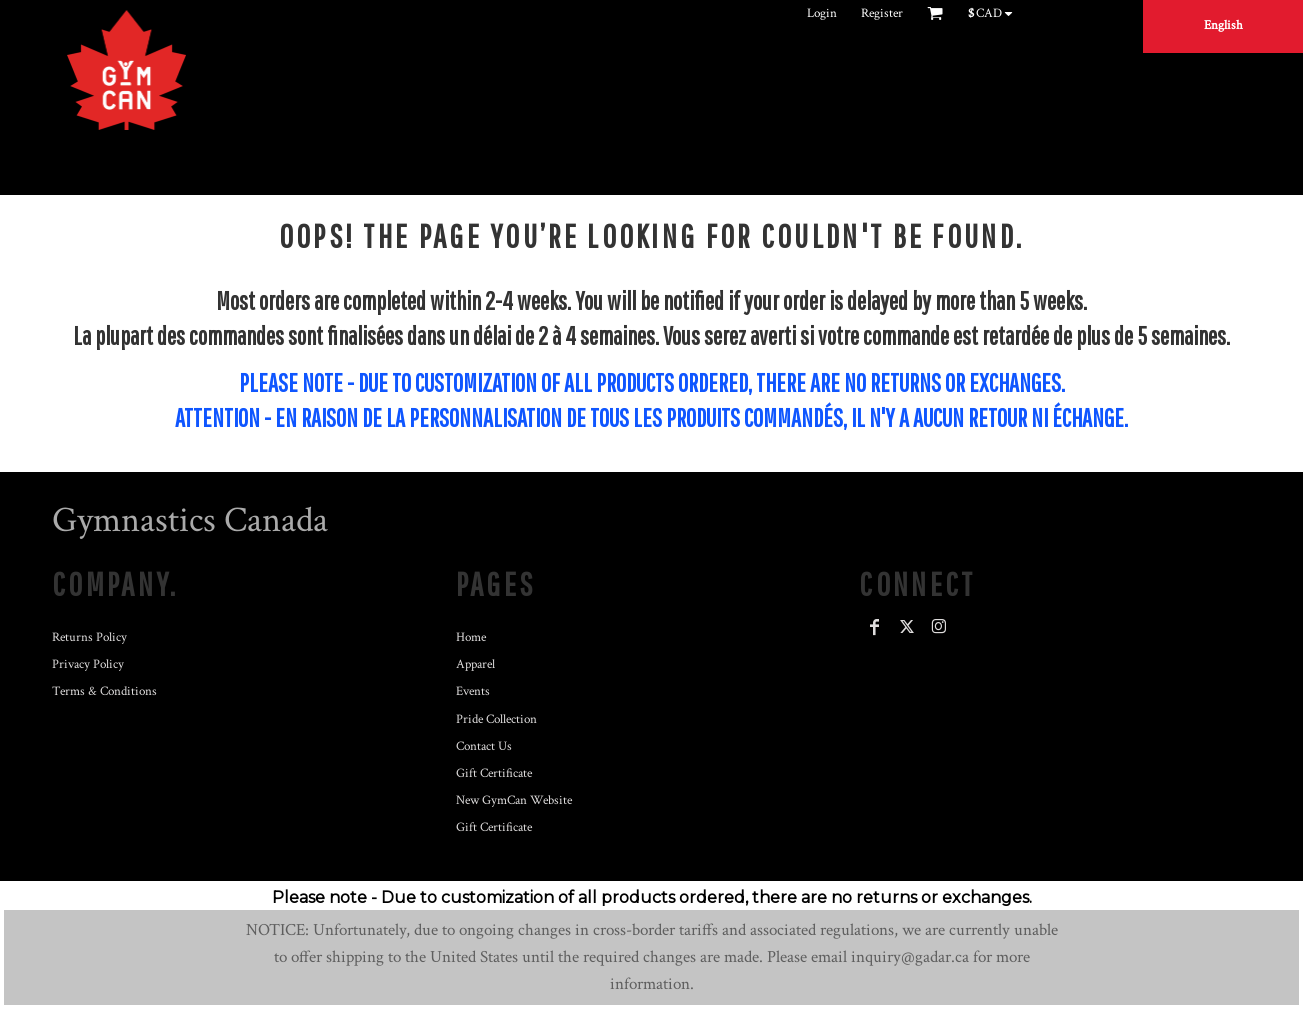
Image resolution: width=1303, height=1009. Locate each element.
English (1223, 25)
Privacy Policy (88, 664)
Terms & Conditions (104, 691)
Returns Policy (89, 637)
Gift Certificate (494, 773)
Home (471, 637)
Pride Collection (496, 719)
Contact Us (484, 746)
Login (822, 13)
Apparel (475, 664)
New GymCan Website (514, 800)
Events (473, 691)
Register (882, 13)
